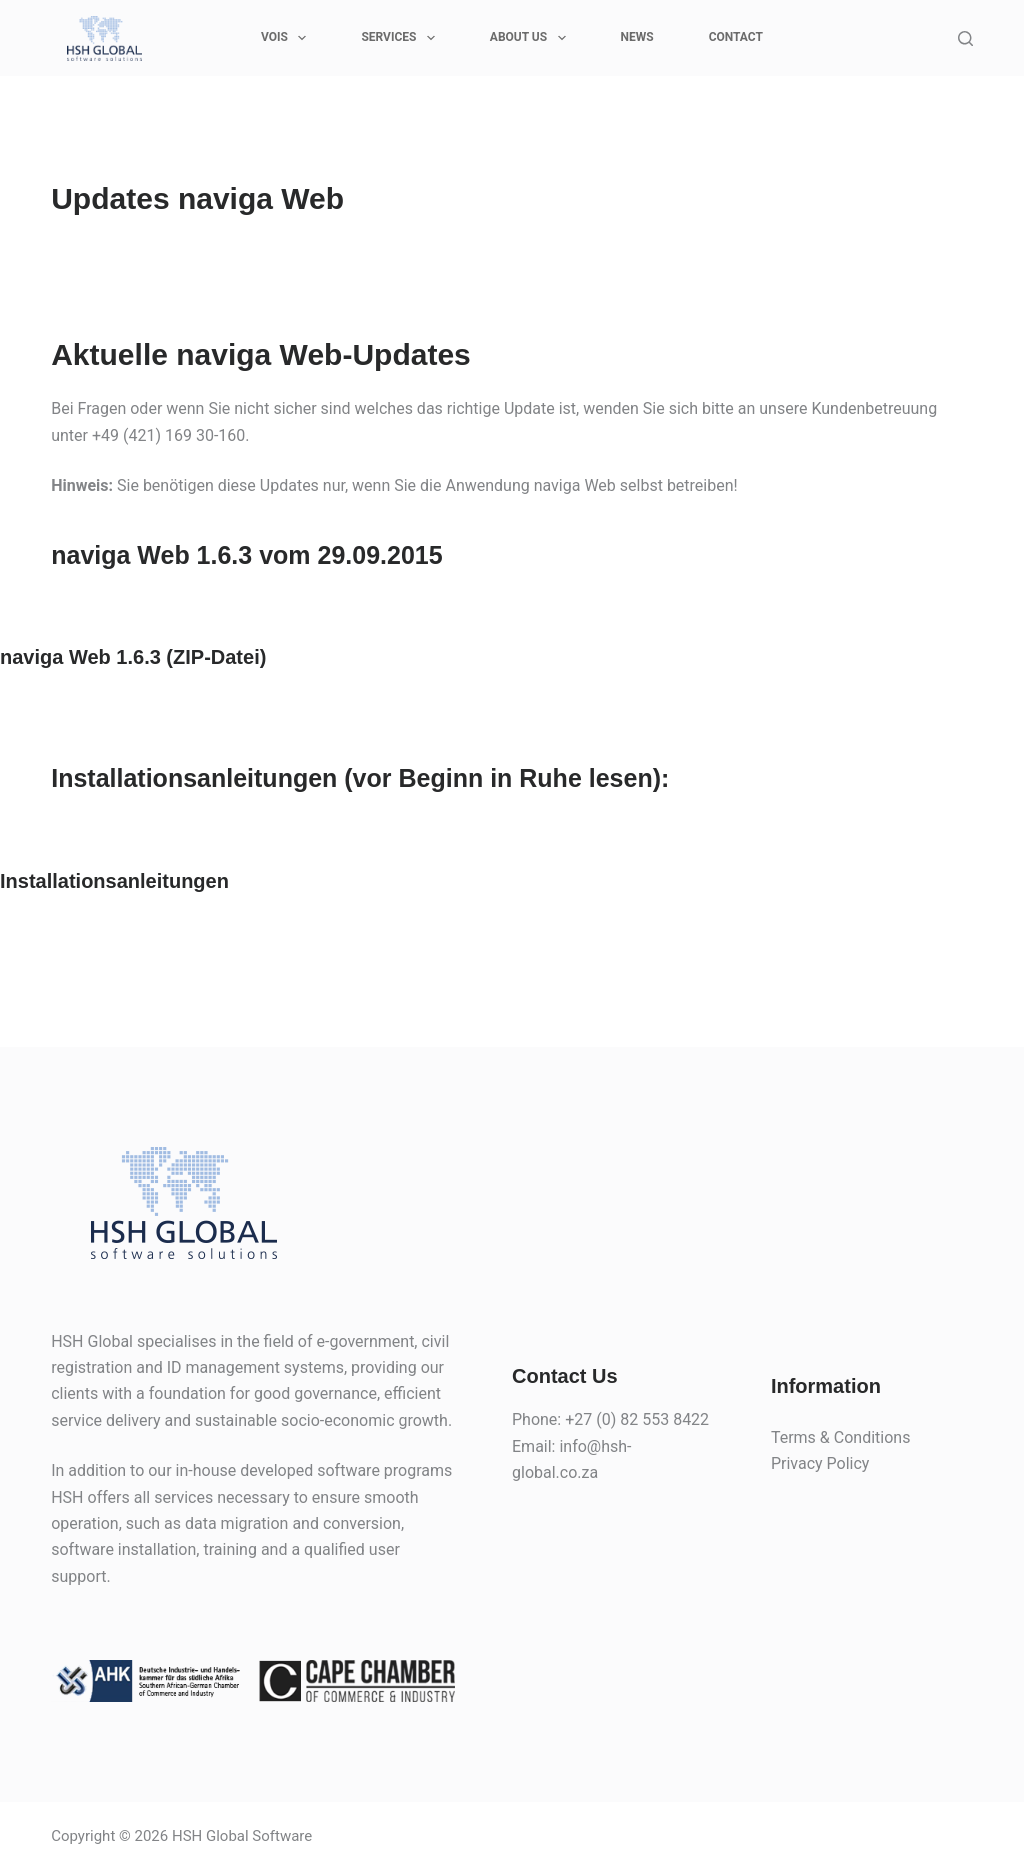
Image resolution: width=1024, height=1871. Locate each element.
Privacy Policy (820, 1463)
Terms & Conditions (841, 1437)
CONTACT (736, 37)
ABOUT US (532, 38)
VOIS (287, 38)
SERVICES (401, 38)
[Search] (965, 38)
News (637, 37)
